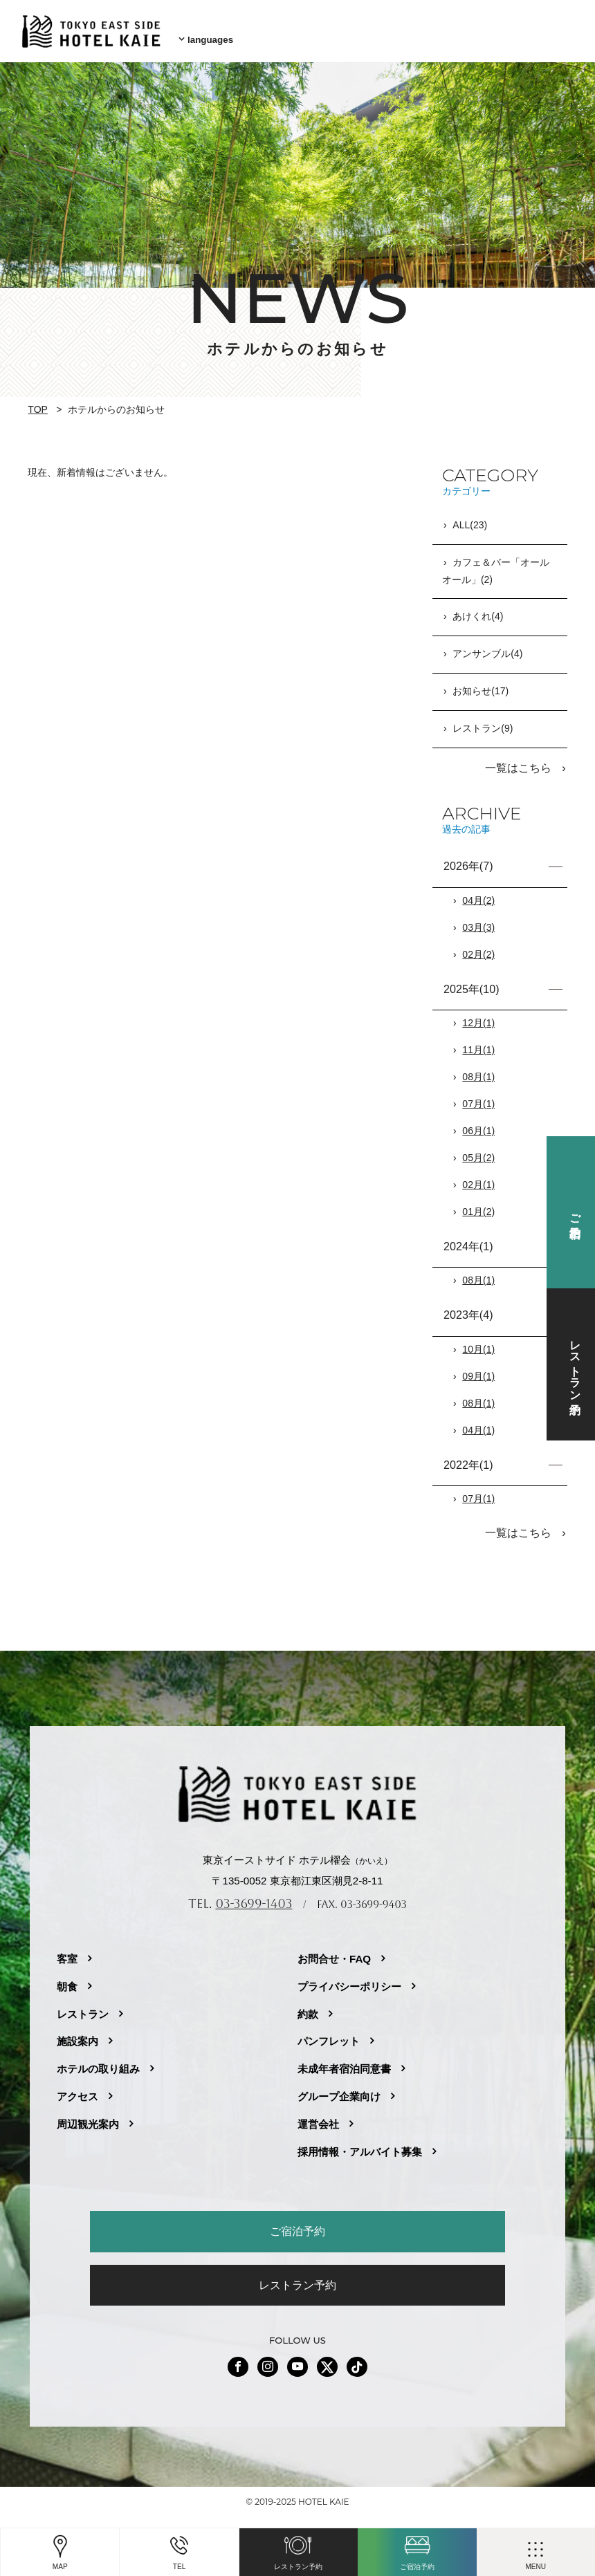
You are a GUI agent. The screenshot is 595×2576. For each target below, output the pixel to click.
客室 (67, 1950)
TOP (38, 404)
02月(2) (478, 948)
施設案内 (77, 2033)
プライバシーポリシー (349, 1978)
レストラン (83, 2006)
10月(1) (478, 1343)
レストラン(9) (482, 723)
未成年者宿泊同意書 (344, 2061)
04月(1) (478, 1423)
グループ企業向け (339, 2089)
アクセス (77, 2089)
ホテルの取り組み (98, 2061)
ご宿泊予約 (297, 2222)
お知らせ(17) (480, 686)
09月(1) (478, 1369)
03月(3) (478, 921)
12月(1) (478, 1017)
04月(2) (478, 894)
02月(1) (478, 1178)
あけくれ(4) (477, 611)
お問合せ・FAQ (334, 1950)
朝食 (67, 1978)
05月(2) (478, 1151)
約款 (308, 2006)
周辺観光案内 (88, 2116)
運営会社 (318, 2116)
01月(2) (478, 1205)
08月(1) (478, 1070)
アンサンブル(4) (487, 648)
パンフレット (329, 2033)
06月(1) (478, 1124)
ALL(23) (469, 520)
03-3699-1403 (253, 1896)
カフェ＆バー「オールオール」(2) (495, 566)
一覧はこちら (519, 762)
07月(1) (478, 1097)
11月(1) (478, 1043)
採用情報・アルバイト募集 (360, 2143)
